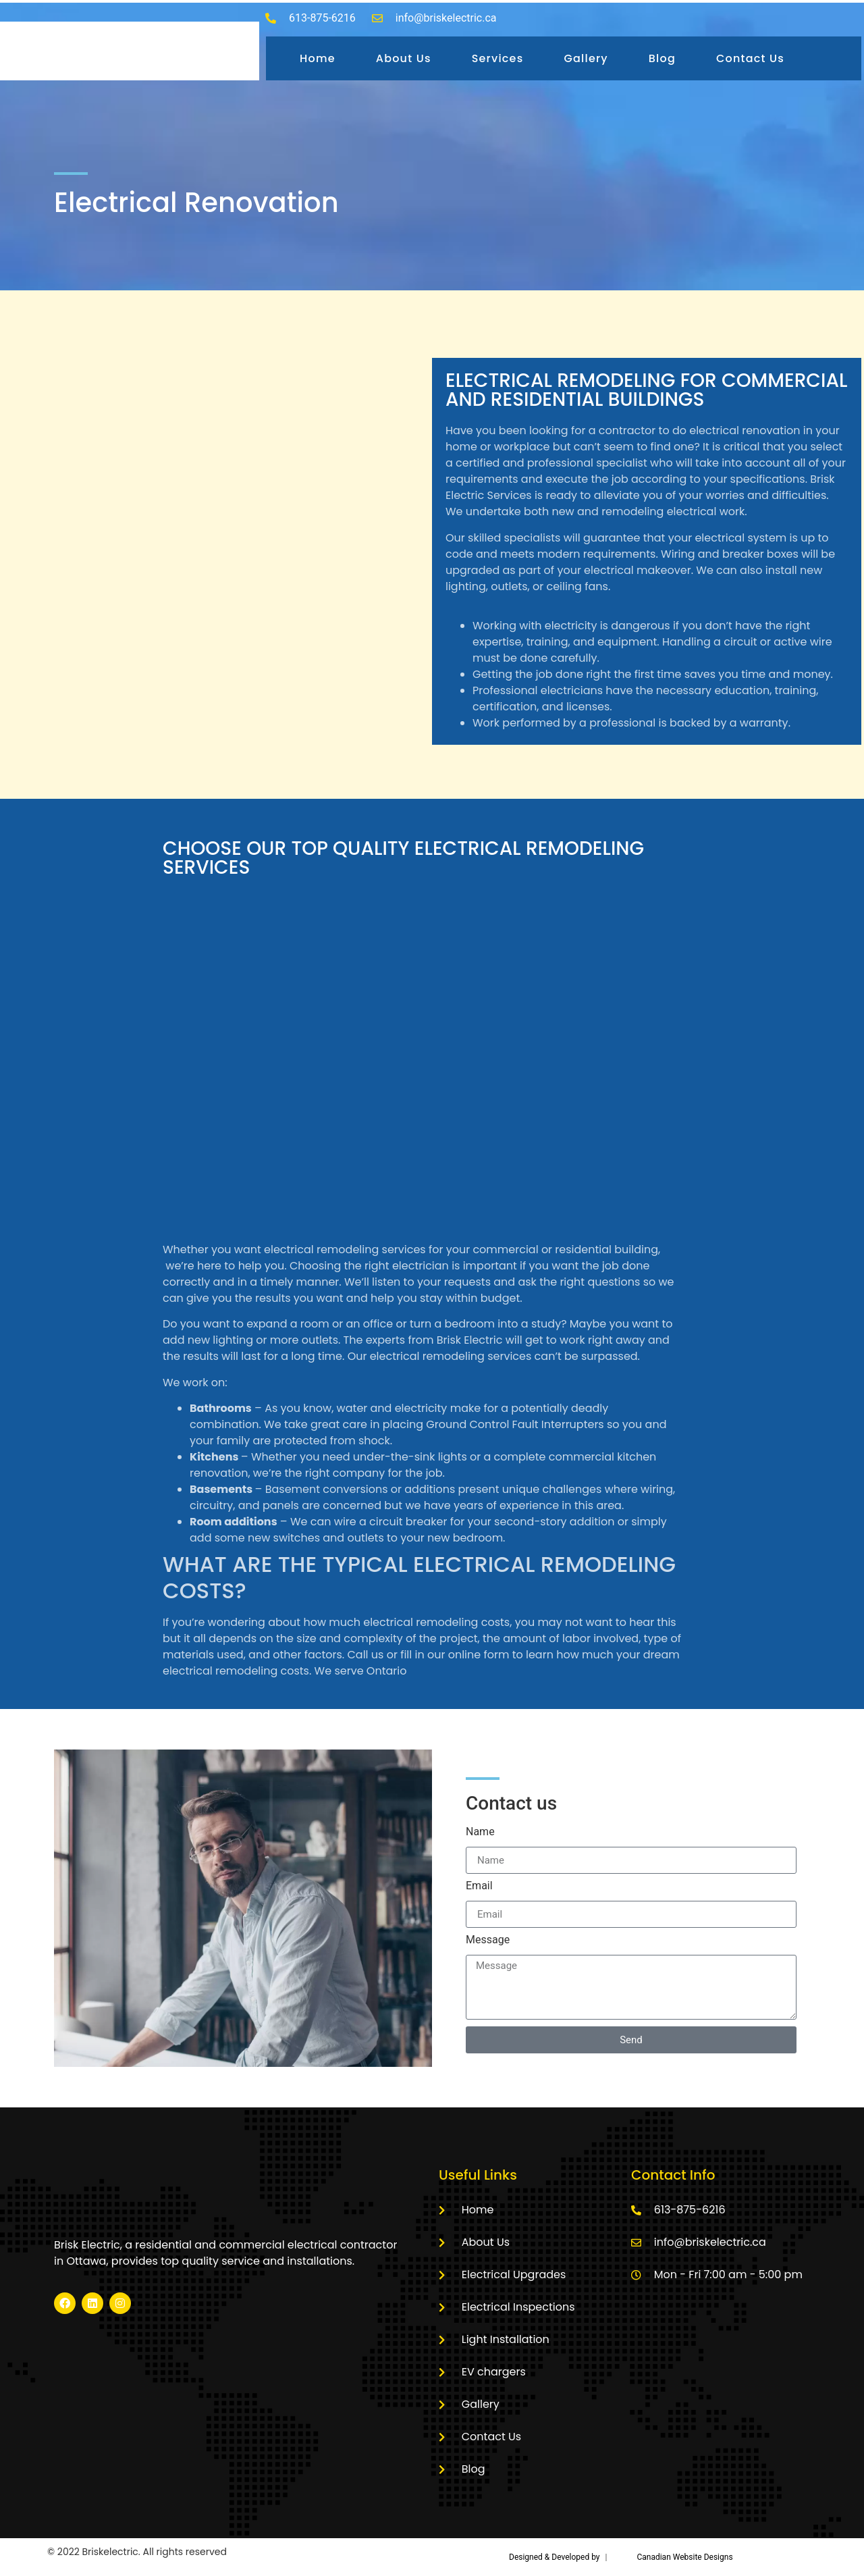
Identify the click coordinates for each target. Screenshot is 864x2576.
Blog (662, 58)
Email (479, 1886)
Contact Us (750, 58)
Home (317, 58)
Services (498, 58)
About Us (403, 58)
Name (480, 1832)
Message (488, 1940)
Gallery (586, 58)
